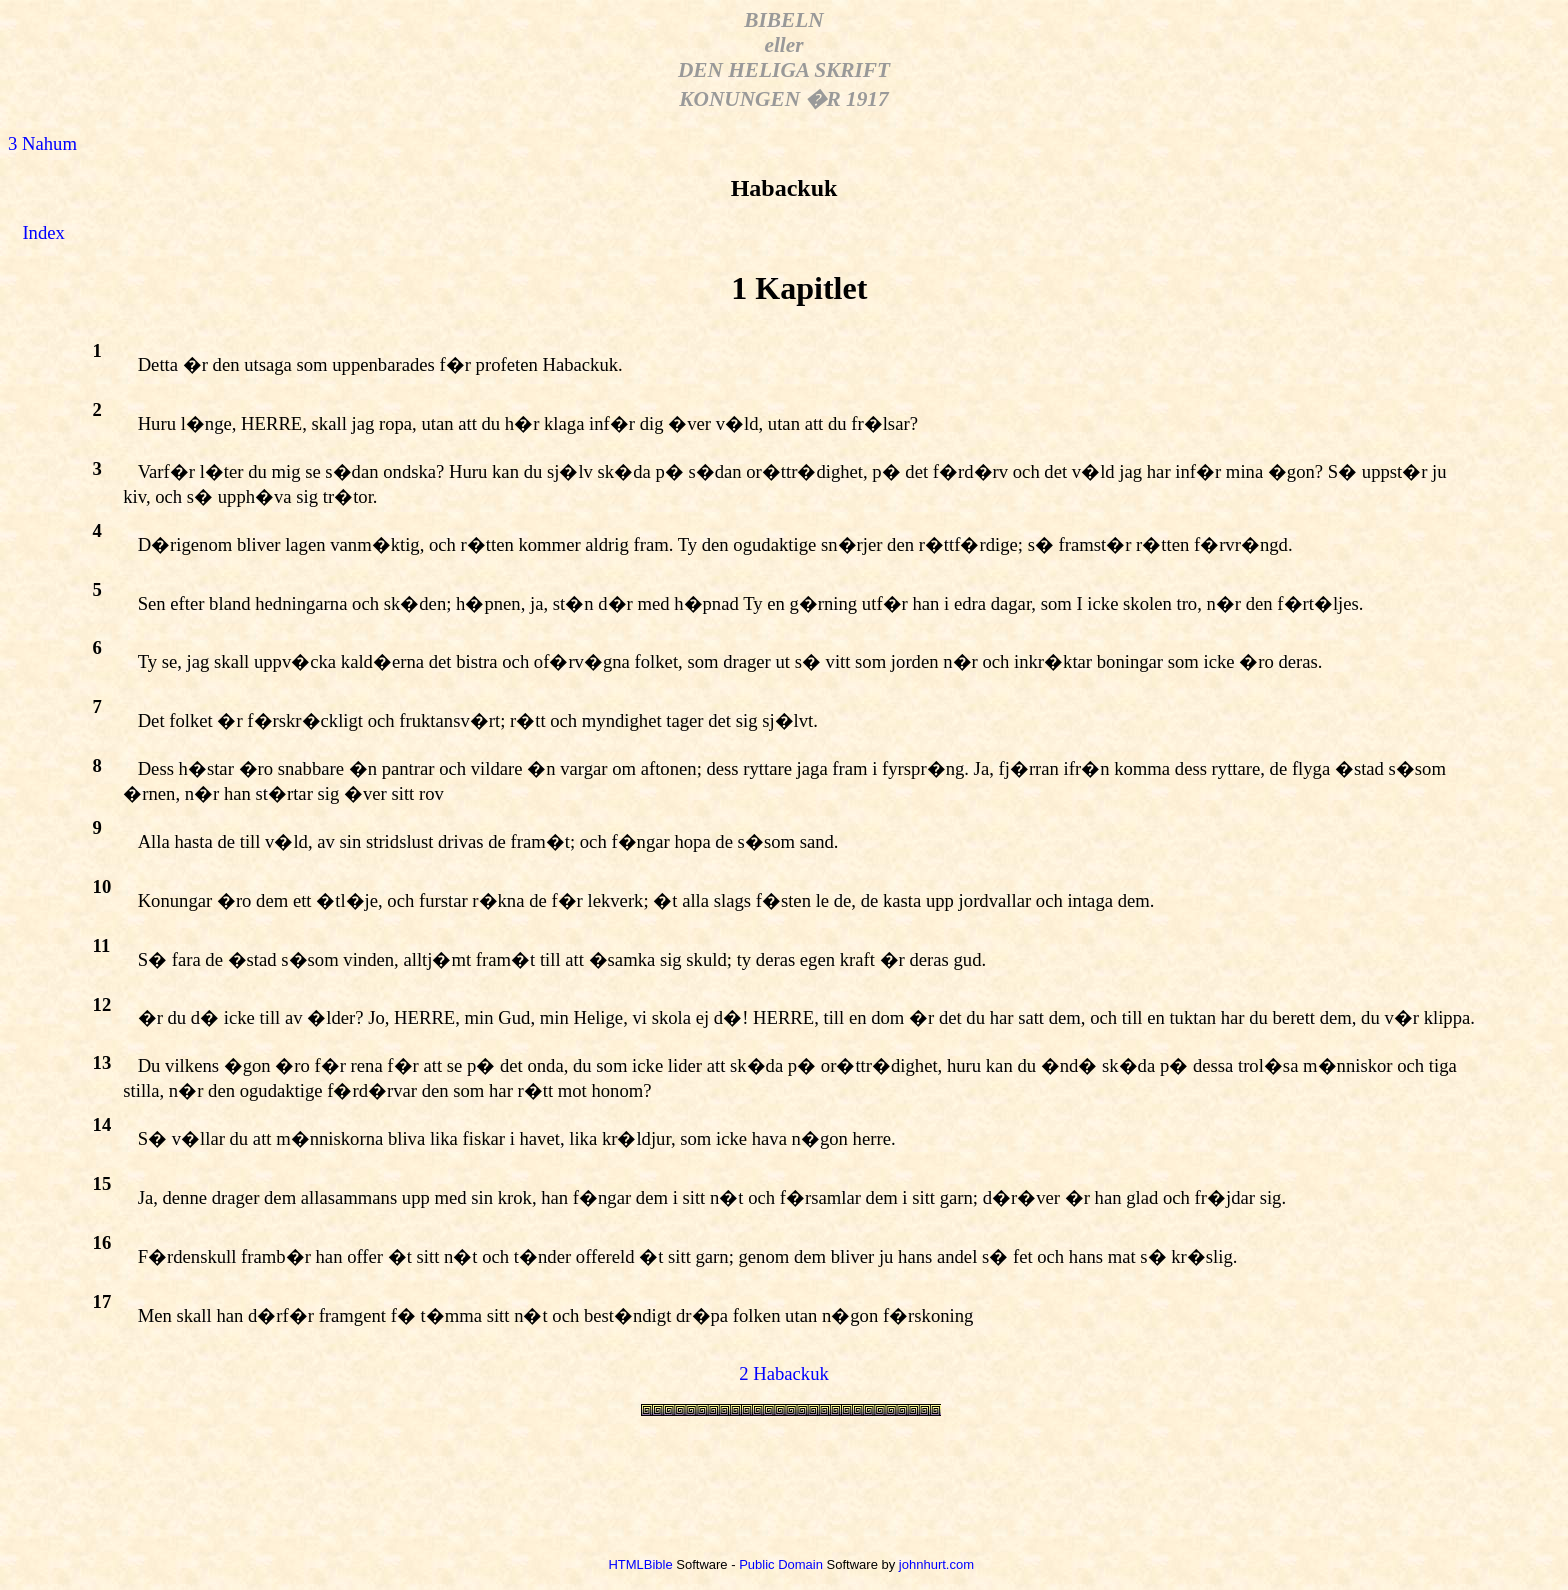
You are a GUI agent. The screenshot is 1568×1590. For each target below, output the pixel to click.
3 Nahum (42, 143)
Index (43, 232)
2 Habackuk (784, 1373)
